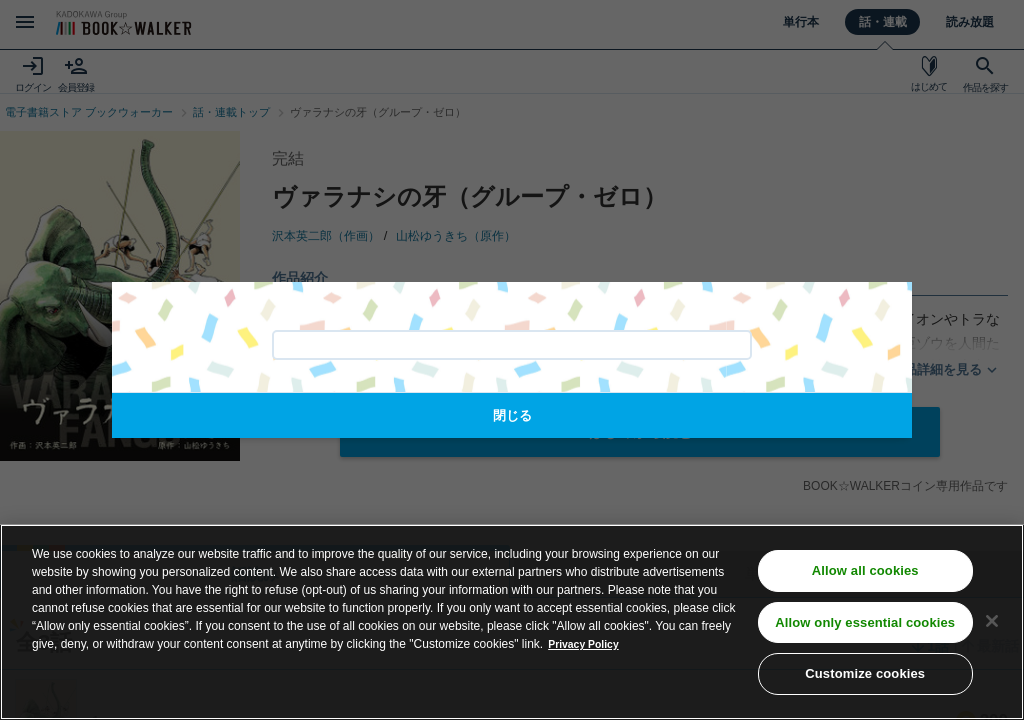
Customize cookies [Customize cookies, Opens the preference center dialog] (865, 680)
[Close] (992, 627)
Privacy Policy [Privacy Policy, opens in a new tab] (588, 650)
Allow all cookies (865, 576)
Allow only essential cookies (865, 628)
